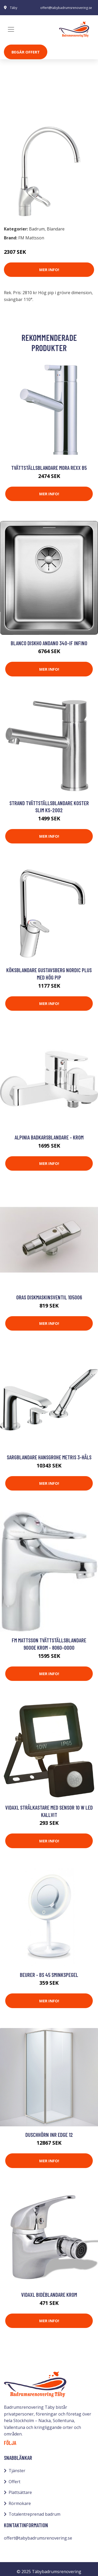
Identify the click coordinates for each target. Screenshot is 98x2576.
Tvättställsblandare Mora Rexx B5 (49, 467)
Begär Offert (25, 52)
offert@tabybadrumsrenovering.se (66, 8)
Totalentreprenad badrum (34, 2514)
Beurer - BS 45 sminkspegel (49, 1974)
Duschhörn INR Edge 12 (49, 2134)
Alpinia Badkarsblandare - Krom (49, 1137)
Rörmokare (20, 2503)
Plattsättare (20, 2492)
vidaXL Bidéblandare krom (49, 2294)
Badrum (17, 109)
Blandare (40, 109)
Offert (14, 2481)
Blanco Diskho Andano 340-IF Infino (49, 643)
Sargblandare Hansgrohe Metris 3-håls (49, 1457)
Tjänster (17, 2470)
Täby (13, 8)
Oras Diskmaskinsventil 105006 (49, 1297)
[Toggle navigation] (11, 29)
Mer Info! (49, 269)
